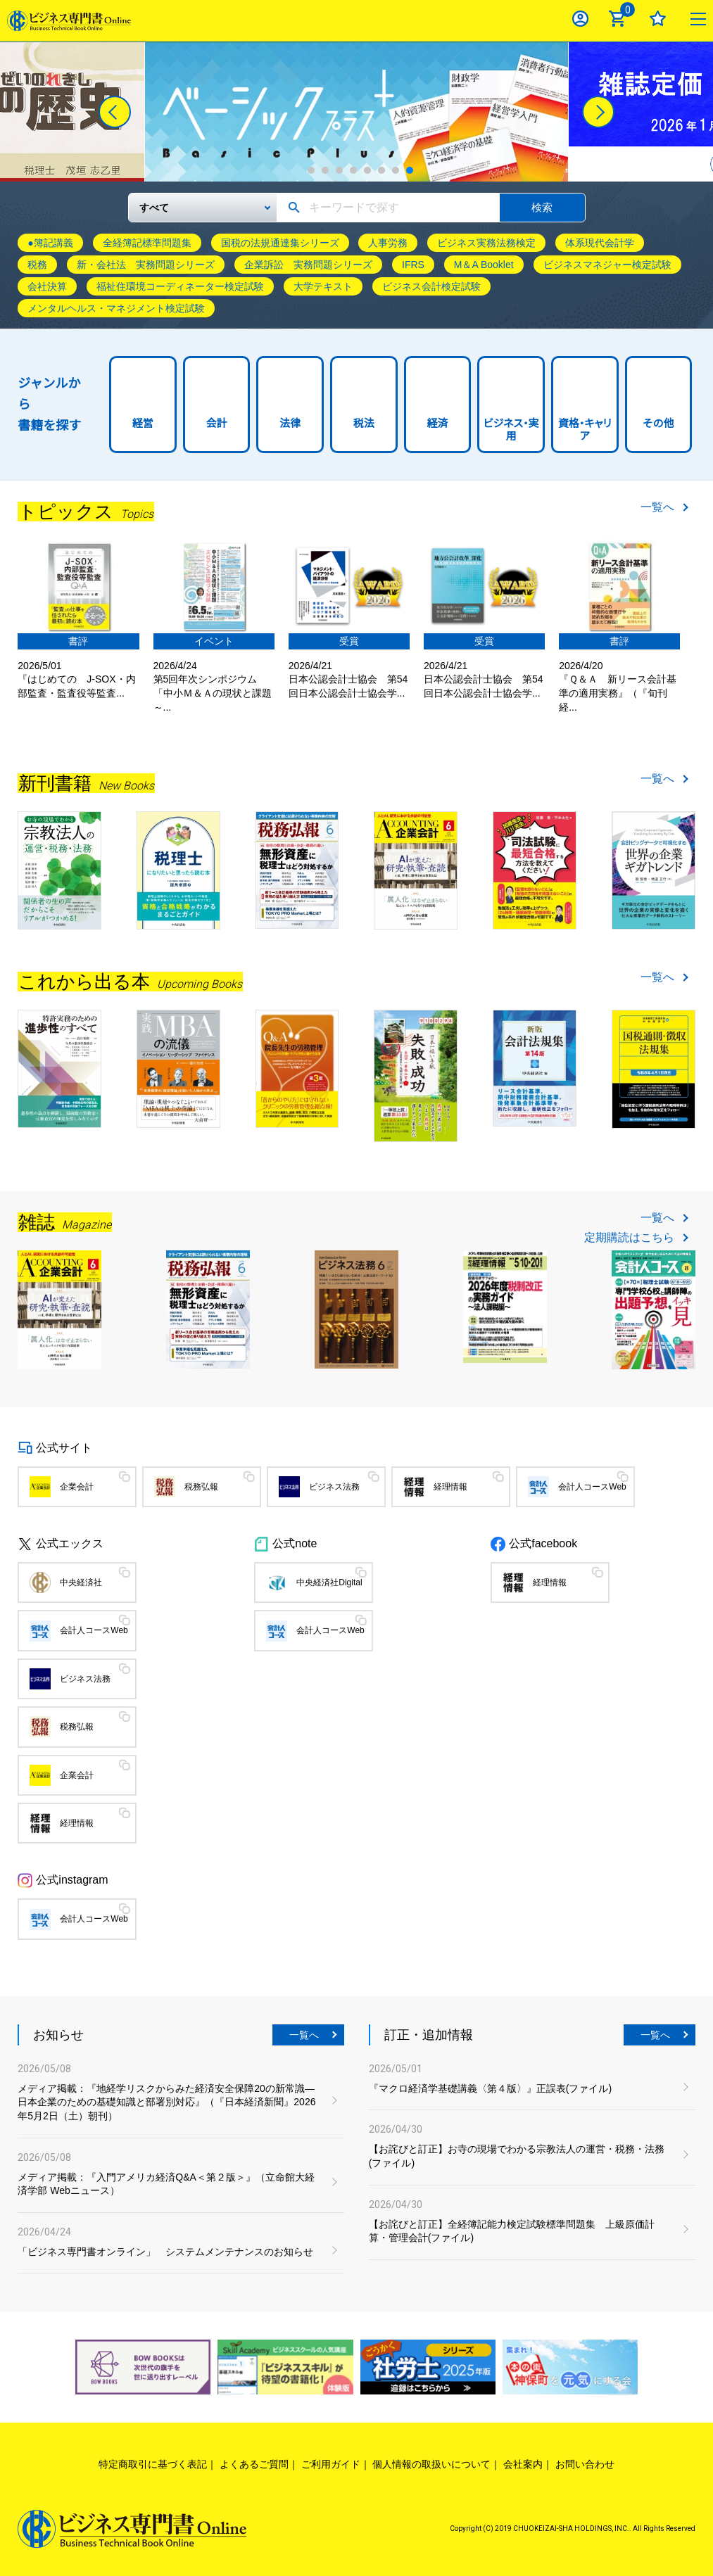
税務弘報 (201, 1487)
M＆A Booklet (484, 264)
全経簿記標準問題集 (147, 242)
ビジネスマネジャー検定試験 (607, 264)
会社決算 (47, 286)
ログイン (580, 19)
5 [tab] (367, 170)
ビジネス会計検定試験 (431, 286)
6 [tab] (381, 170)
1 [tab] (311, 170)
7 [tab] (395, 170)
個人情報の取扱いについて (431, 2464)
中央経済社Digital (329, 1582)
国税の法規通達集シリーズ (280, 242)
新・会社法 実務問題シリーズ (146, 264)
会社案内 (523, 2464)
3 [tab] (339, 170)
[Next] (598, 112)
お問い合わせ (584, 2464)
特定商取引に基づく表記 (153, 2464)
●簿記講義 (49, 242)
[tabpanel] (356, 112)
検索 (542, 207)
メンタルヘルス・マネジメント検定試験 (116, 308)
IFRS (413, 264)
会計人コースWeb (592, 1487)
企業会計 (77, 1487)
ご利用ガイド (330, 2464)
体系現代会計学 (599, 242)
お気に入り (658, 19)
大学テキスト (323, 286)
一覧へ (657, 507)
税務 (37, 264)
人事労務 (388, 242)
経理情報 (450, 1487)
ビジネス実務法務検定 (486, 242)
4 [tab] (353, 170)
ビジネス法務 (334, 1487)
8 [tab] (409, 170)
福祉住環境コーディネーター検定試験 (180, 286)
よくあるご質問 (254, 2464)
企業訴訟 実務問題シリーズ (308, 264)
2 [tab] (325, 170)
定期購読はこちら (629, 1237)
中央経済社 (81, 1582)
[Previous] (115, 112)
